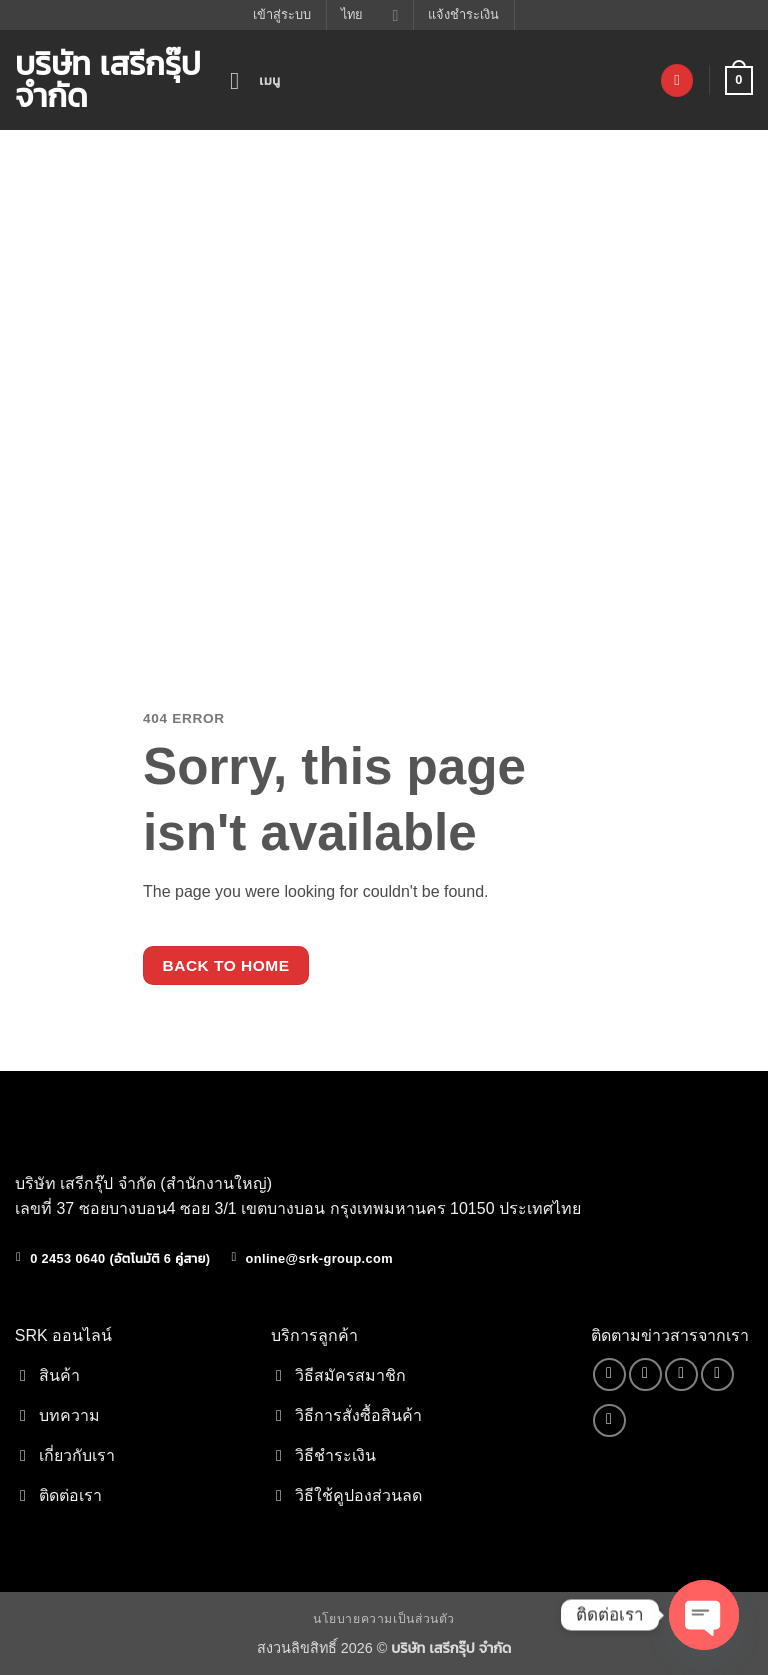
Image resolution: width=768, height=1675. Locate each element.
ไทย (369, 15)
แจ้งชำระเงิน (463, 14)
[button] (255, 80)
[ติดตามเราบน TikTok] (645, 1374)
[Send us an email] (681, 1374)
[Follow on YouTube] (609, 1420)
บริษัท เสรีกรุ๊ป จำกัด (108, 80)
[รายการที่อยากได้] (677, 80)
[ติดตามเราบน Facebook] (609, 1374)
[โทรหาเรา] (717, 1374)
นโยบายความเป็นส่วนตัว (384, 1619)
